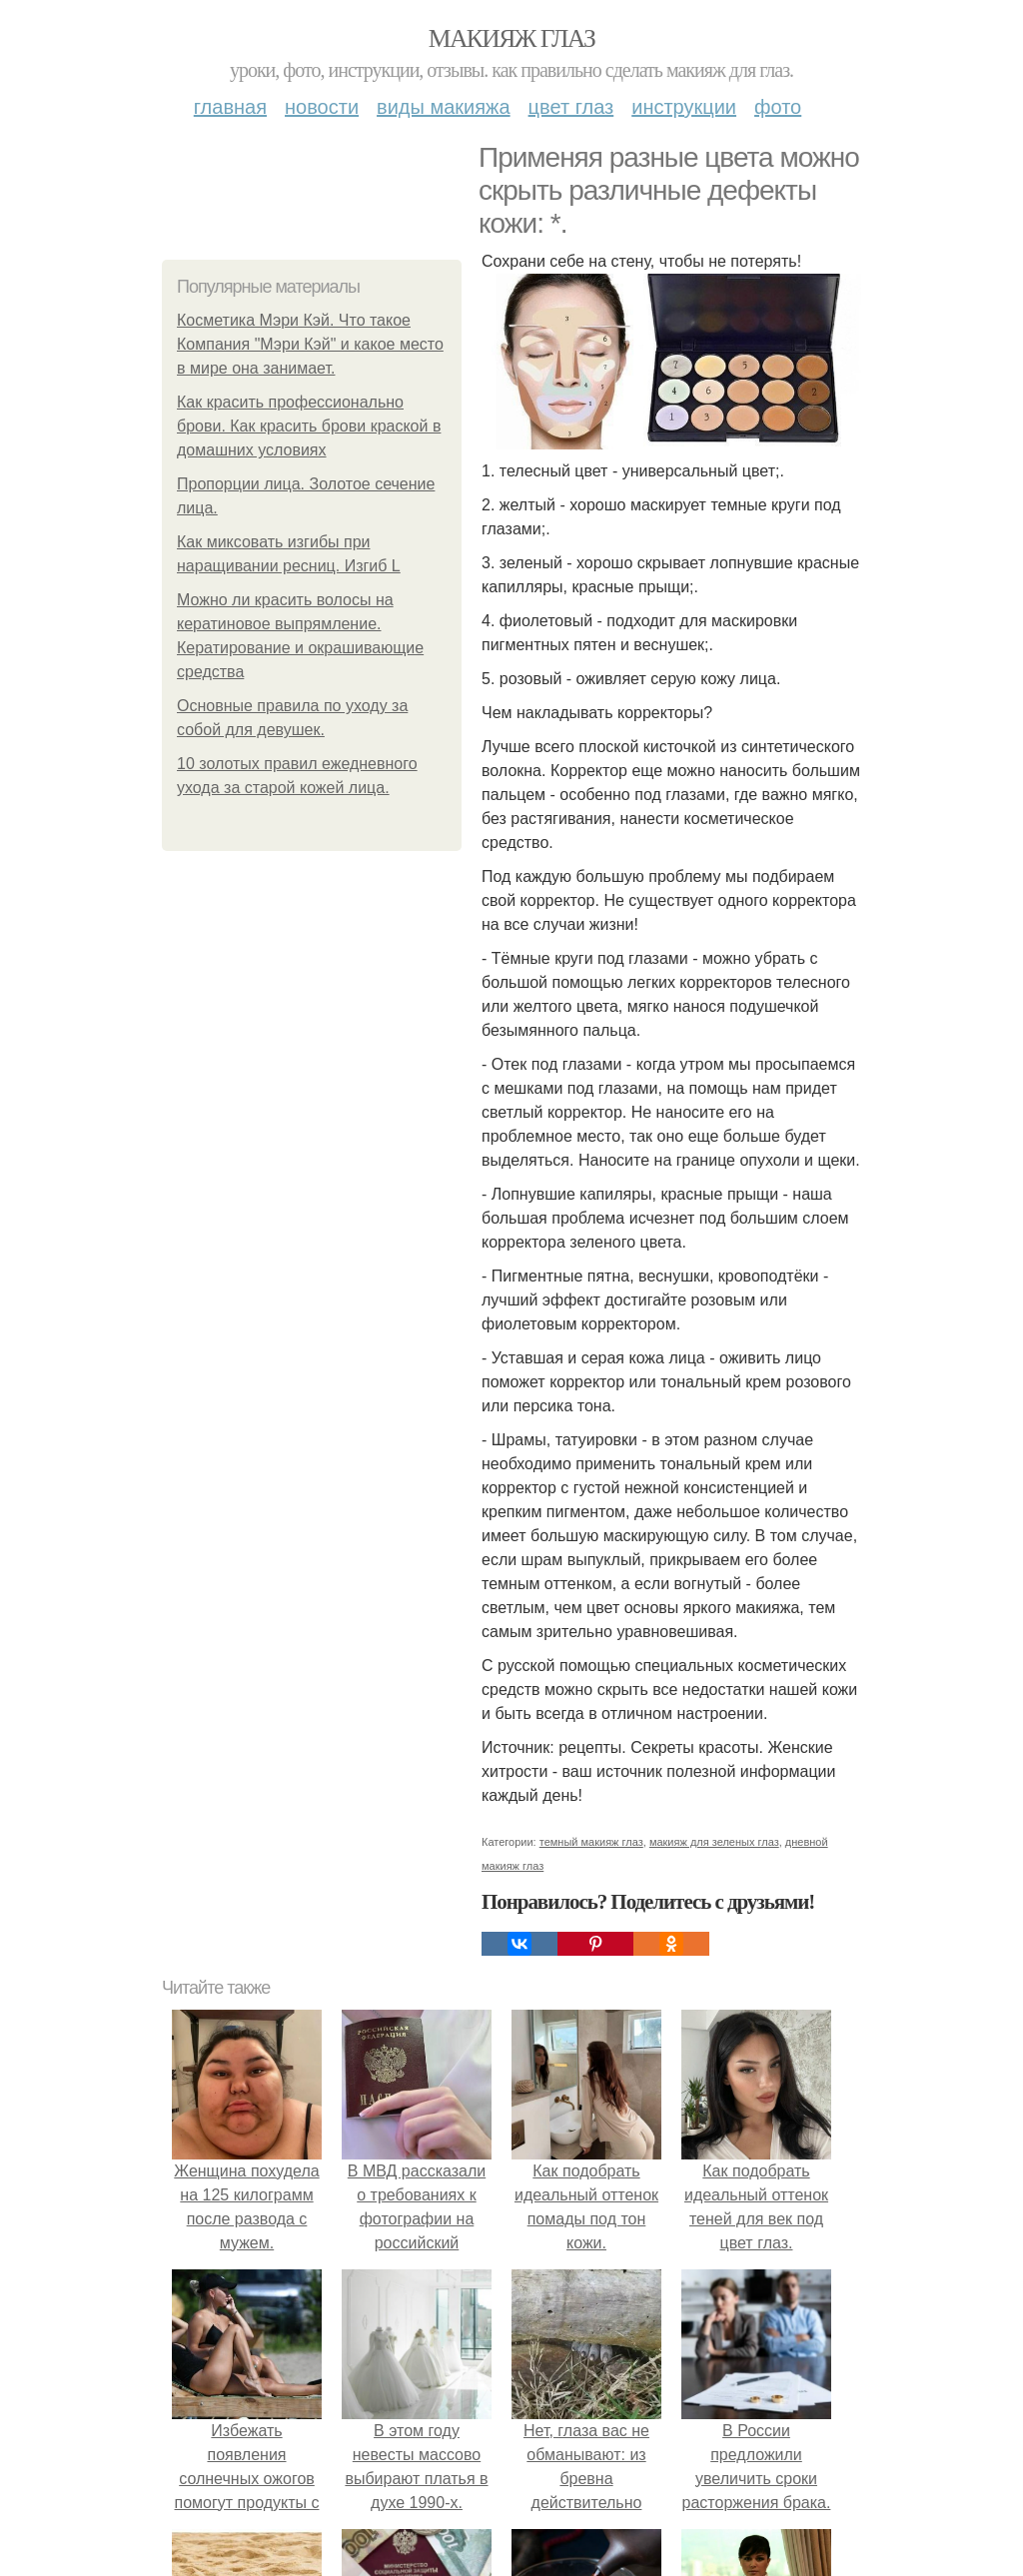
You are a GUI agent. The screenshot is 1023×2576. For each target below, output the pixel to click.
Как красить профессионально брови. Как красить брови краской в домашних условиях (309, 426)
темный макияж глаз (591, 1842)
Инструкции (683, 107)
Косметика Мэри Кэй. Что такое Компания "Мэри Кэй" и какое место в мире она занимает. (310, 344)
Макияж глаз (512, 38)
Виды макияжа (444, 107)
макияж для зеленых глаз (714, 1842)
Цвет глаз (571, 107)
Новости (322, 107)
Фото (777, 107)
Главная (230, 107)
